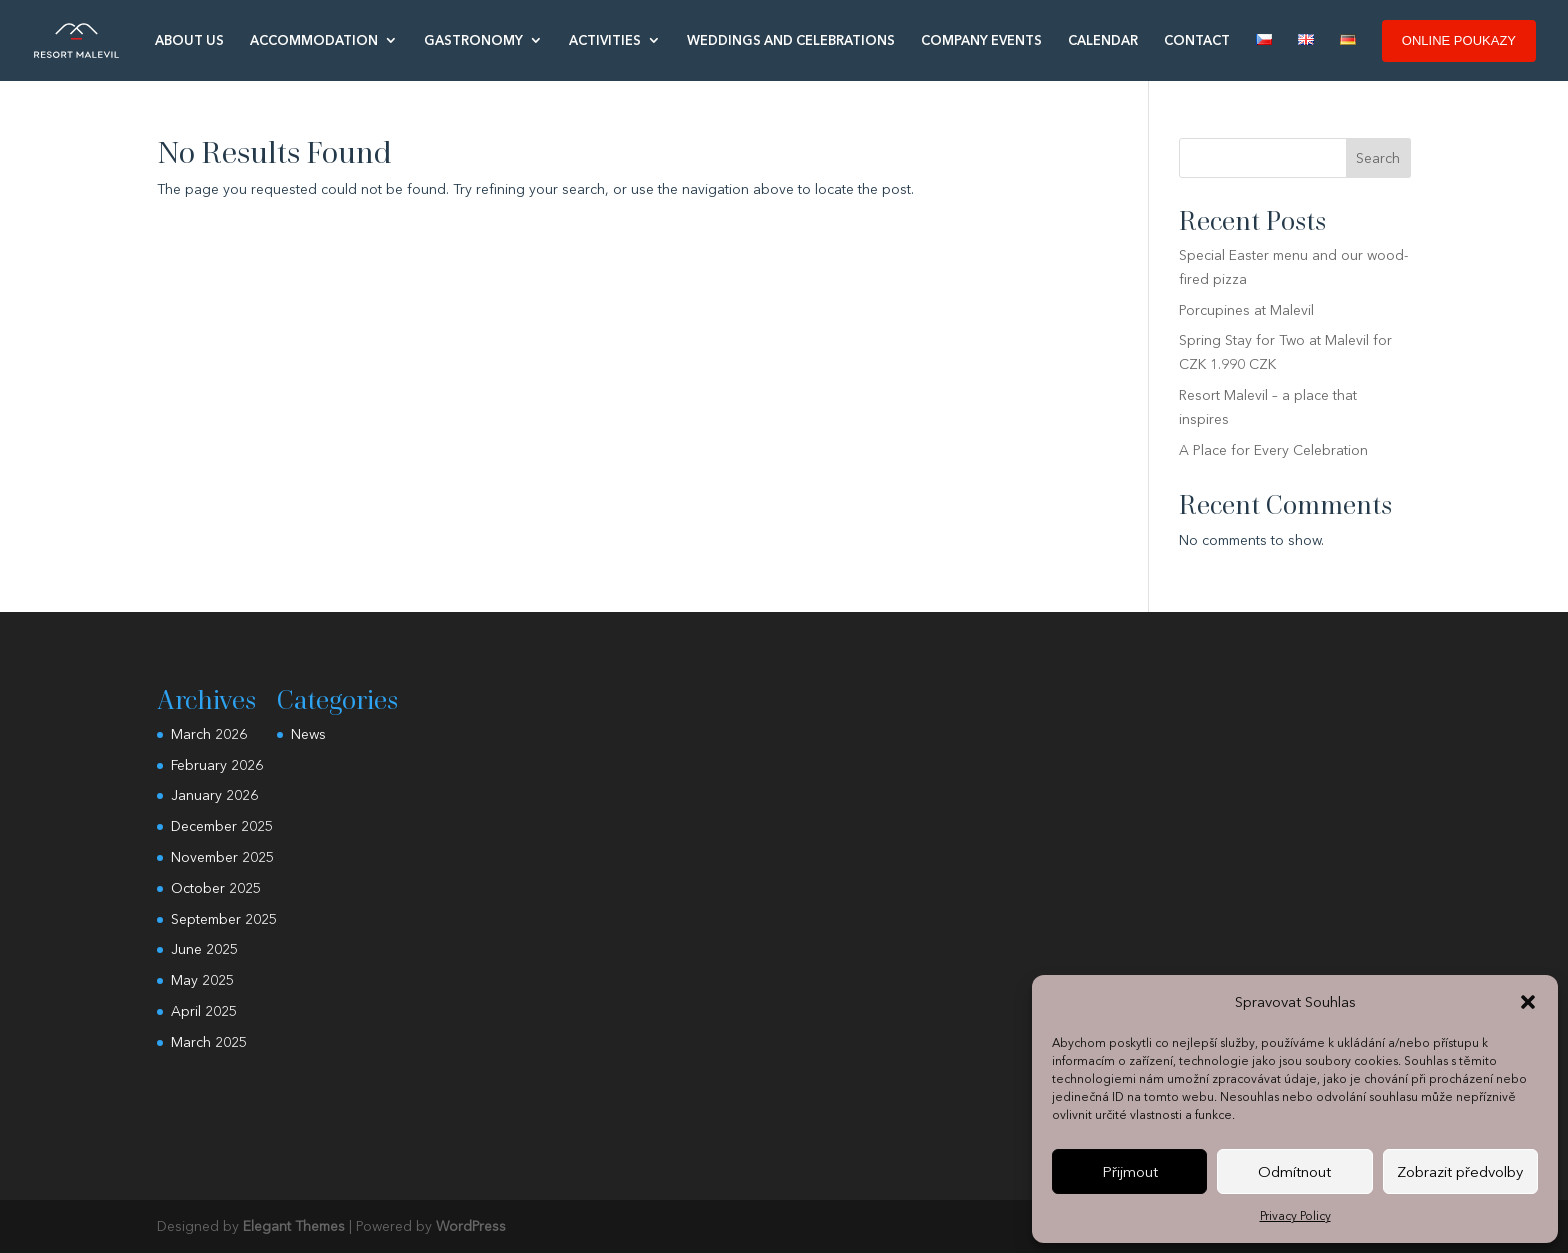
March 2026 (209, 734)
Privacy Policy (1295, 1215)
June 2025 (204, 949)
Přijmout (1130, 1171)
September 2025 (224, 919)
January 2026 (214, 795)
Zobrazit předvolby (1460, 1171)
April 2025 (204, 1011)
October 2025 (216, 888)
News (308, 734)
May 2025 (202, 980)
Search (1378, 158)
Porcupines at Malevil (1246, 310)
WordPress (471, 1226)
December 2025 (222, 826)
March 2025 (209, 1042)
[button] (1528, 1002)
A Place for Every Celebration (1273, 450)
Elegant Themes (294, 1226)
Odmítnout (1294, 1171)
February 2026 (217, 765)
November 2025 (222, 857)
